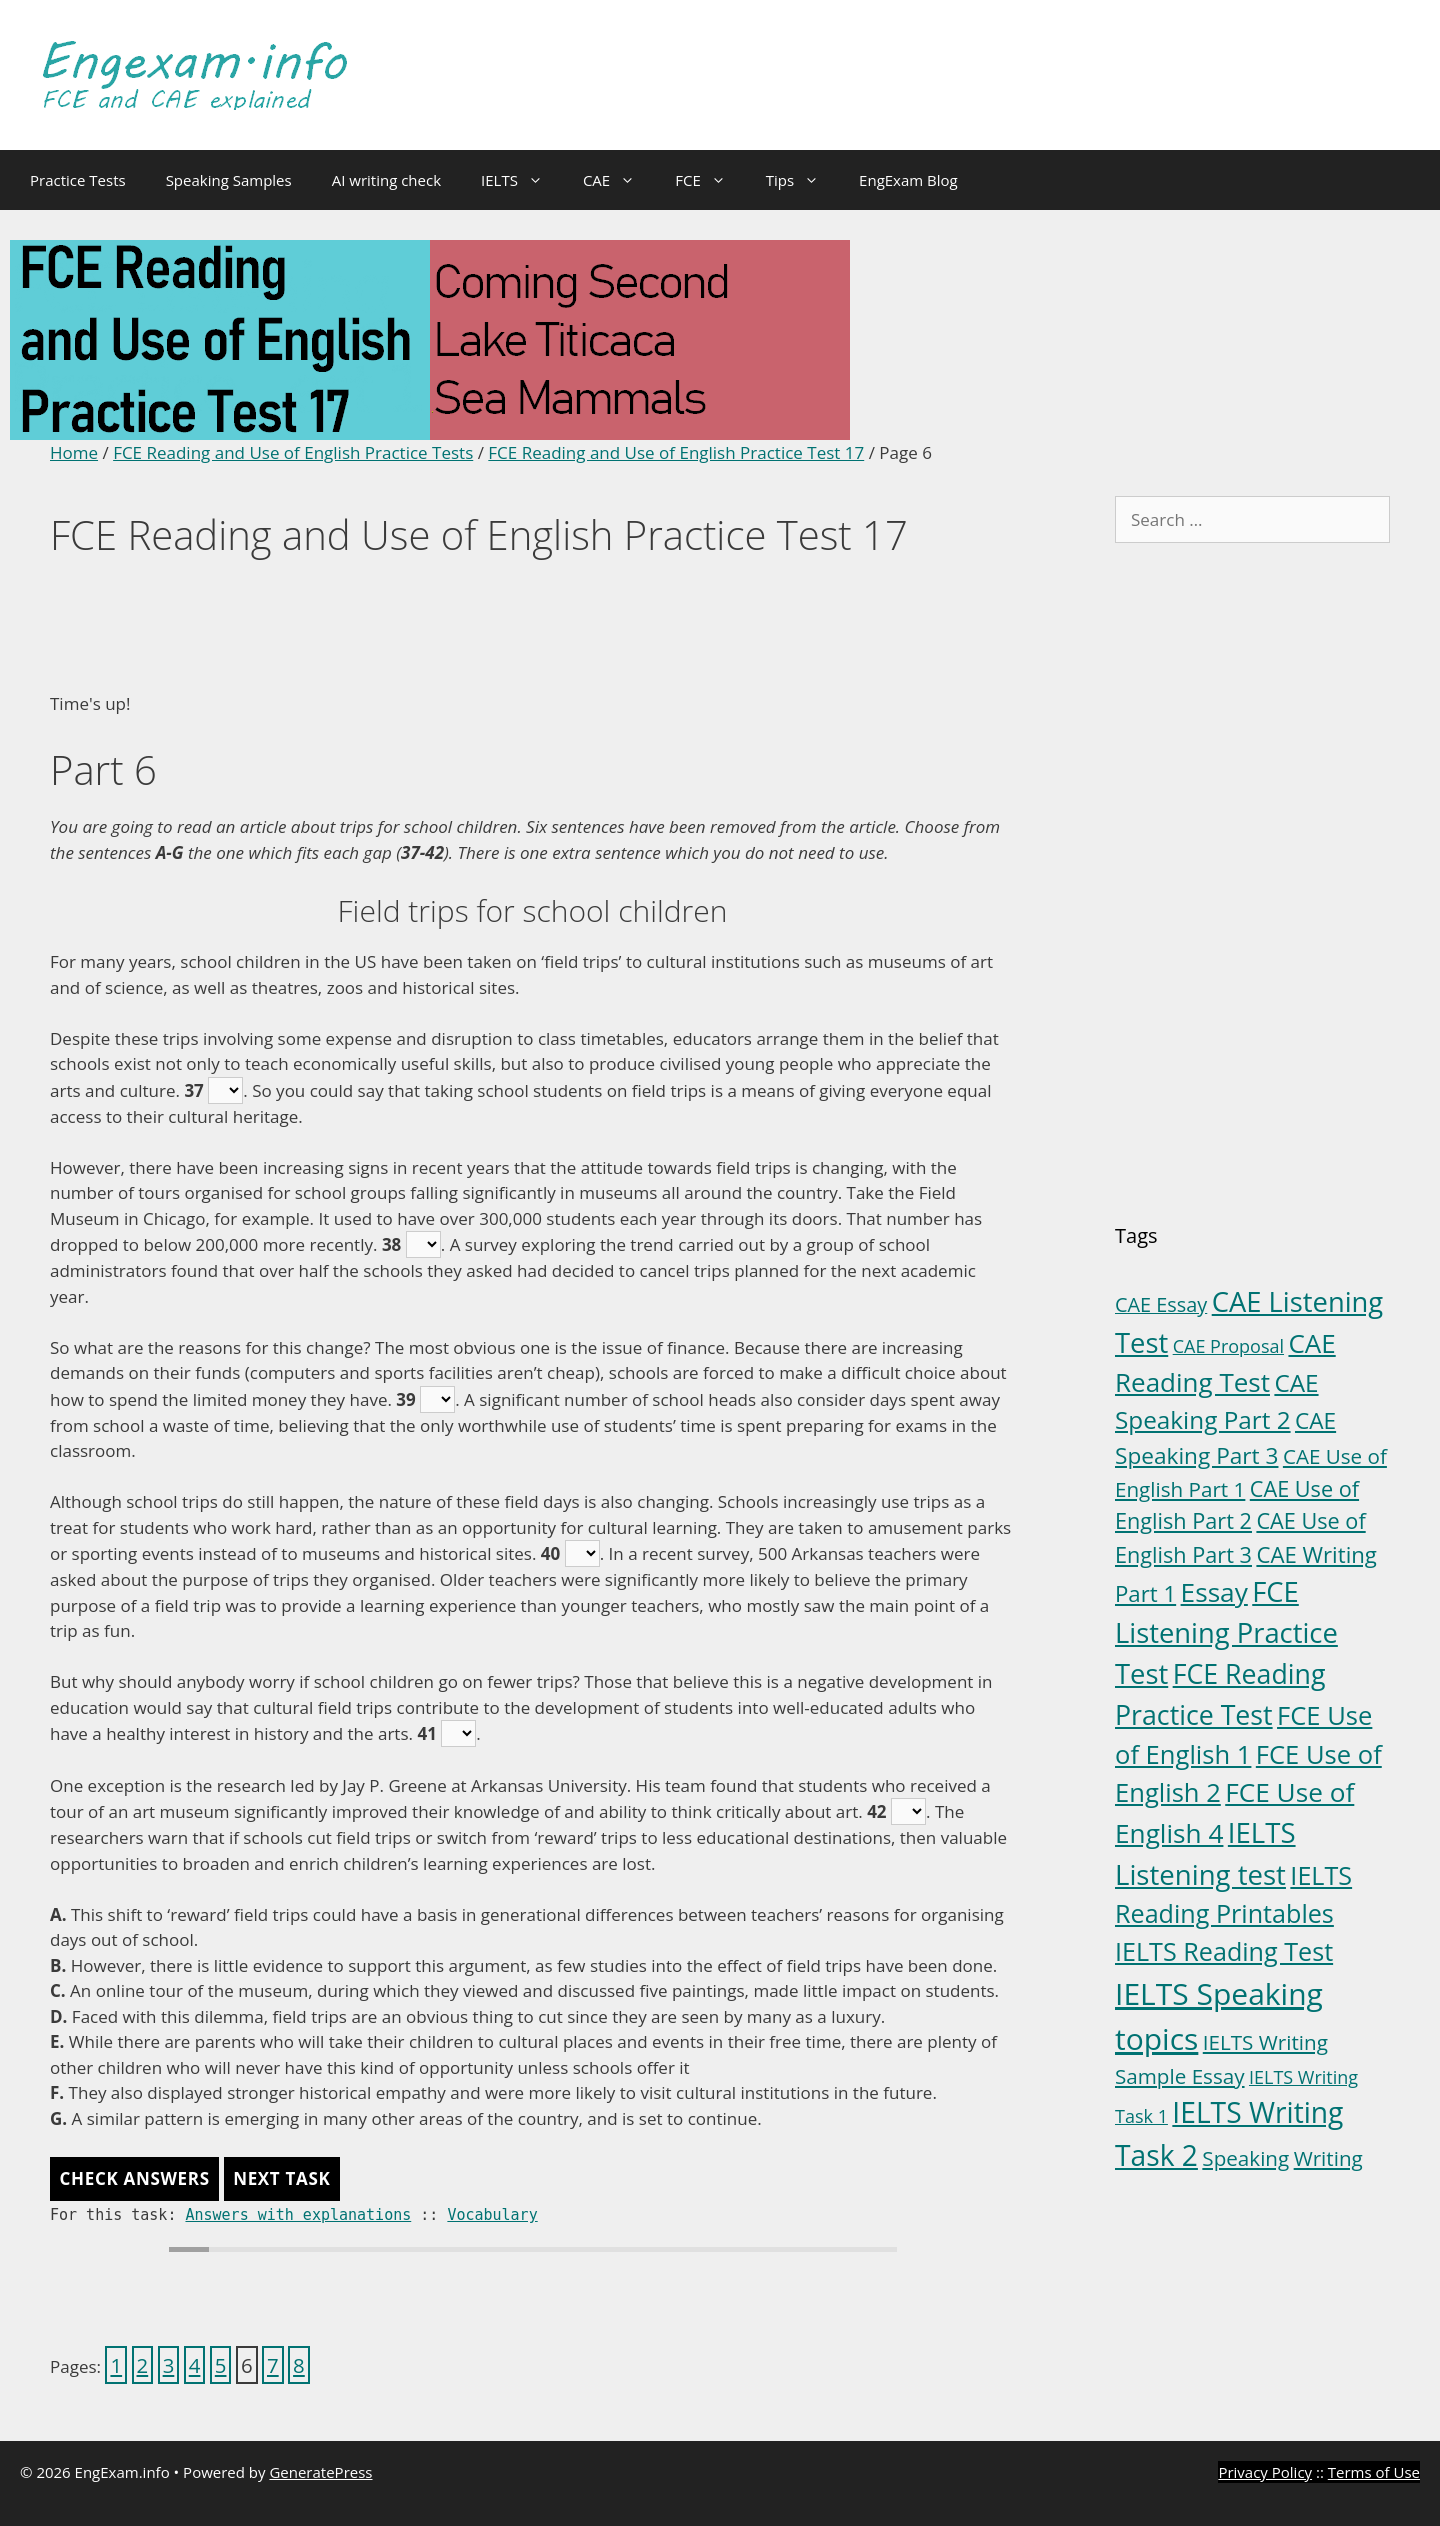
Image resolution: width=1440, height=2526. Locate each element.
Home (74, 452)
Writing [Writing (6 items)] (1328, 2158)
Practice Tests (78, 180)
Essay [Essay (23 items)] (1214, 1592)
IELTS (522, 180)
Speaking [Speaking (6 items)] (1245, 2158)
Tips (802, 180)
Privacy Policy (1265, 2472)
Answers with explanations (298, 2215)
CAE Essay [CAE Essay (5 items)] (1161, 1304)
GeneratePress (320, 2472)
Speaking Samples (229, 180)
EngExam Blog (908, 180)
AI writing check (386, 180)
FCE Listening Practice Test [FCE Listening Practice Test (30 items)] (1226, 1632)
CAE (619, 180)
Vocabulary (492, 2215)
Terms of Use (1374, 2472)
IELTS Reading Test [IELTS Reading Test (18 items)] (1224, 1951)
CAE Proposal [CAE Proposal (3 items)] (1228, 1346)
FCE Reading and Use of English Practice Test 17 (676, 452)
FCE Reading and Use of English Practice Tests (293, 452)
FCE (710, 180)
